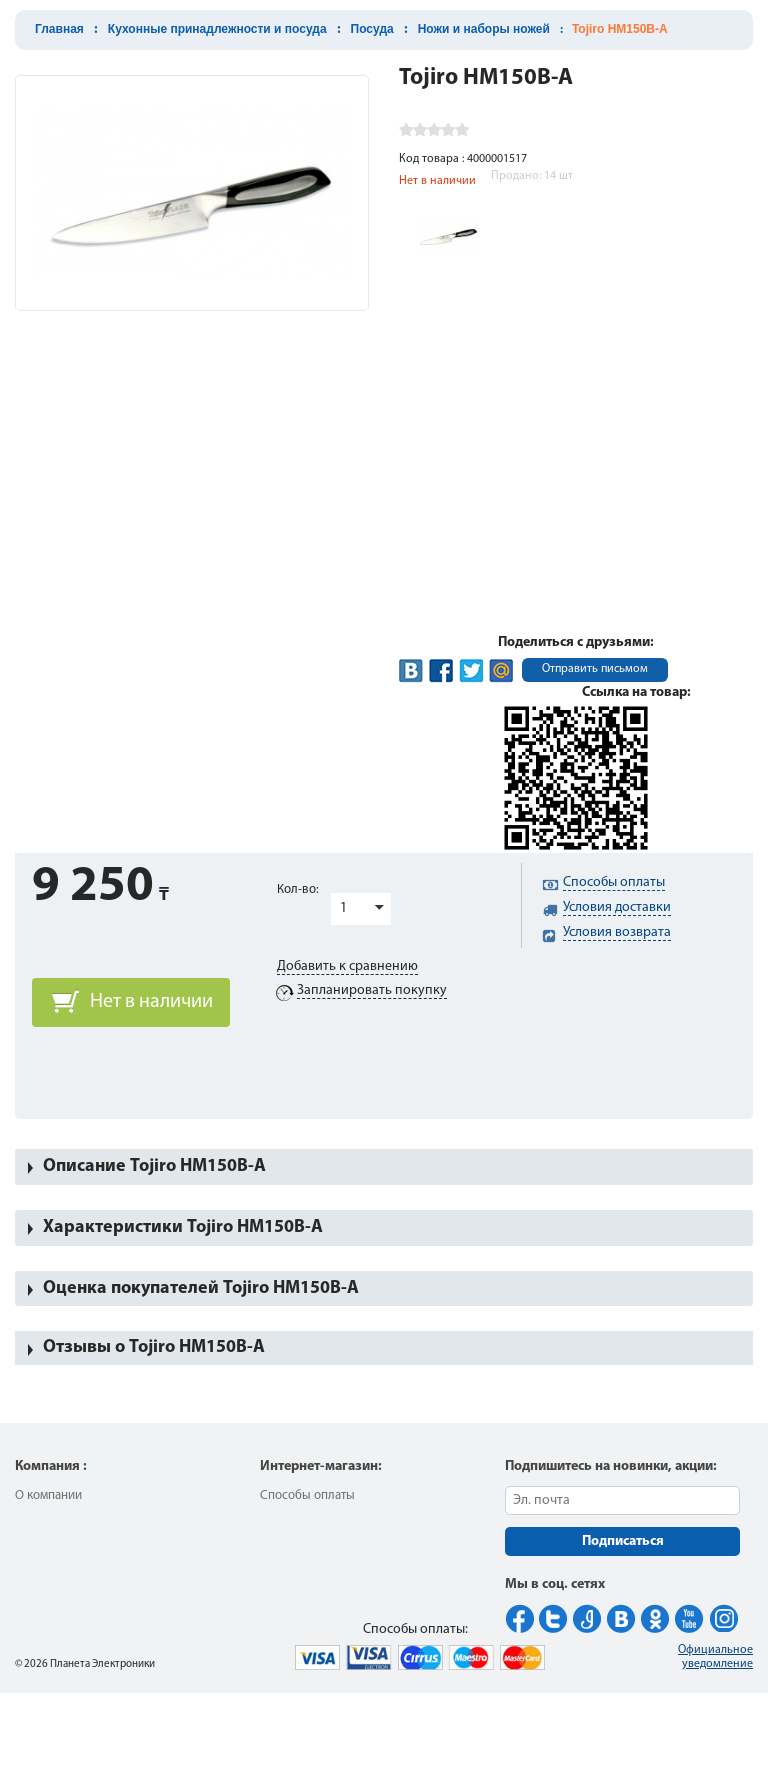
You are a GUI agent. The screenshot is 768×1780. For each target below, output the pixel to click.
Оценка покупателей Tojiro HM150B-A (201, 1288)
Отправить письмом (595, 669)
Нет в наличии (151, 1002)
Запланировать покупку (372, 990)
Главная (59, 29)
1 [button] (343, 908)
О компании (48, 1495)
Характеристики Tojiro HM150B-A (183, 1227)
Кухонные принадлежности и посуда (217, 29)
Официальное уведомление (715, 1657)
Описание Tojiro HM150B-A (154, 1166)
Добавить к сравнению (347, 966)
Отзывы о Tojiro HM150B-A (154, 1347)
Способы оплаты (307, 1495)
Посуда (372, 29)
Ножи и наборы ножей (484, 29)
